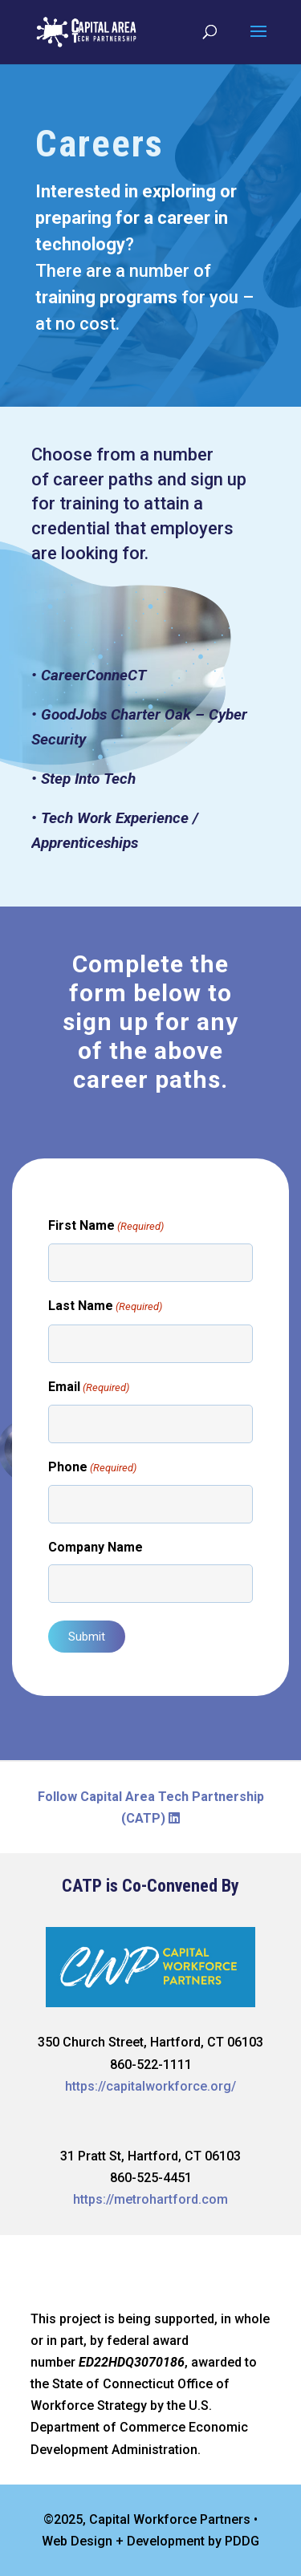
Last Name (105, 1306)
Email (88, 1387)
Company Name (95, 1547)
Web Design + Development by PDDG (150, 2541)
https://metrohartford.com (150, 2199)
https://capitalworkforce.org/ (150, 2086)
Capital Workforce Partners (169, 2519)
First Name (106, 1226)
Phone (92, 1468)
